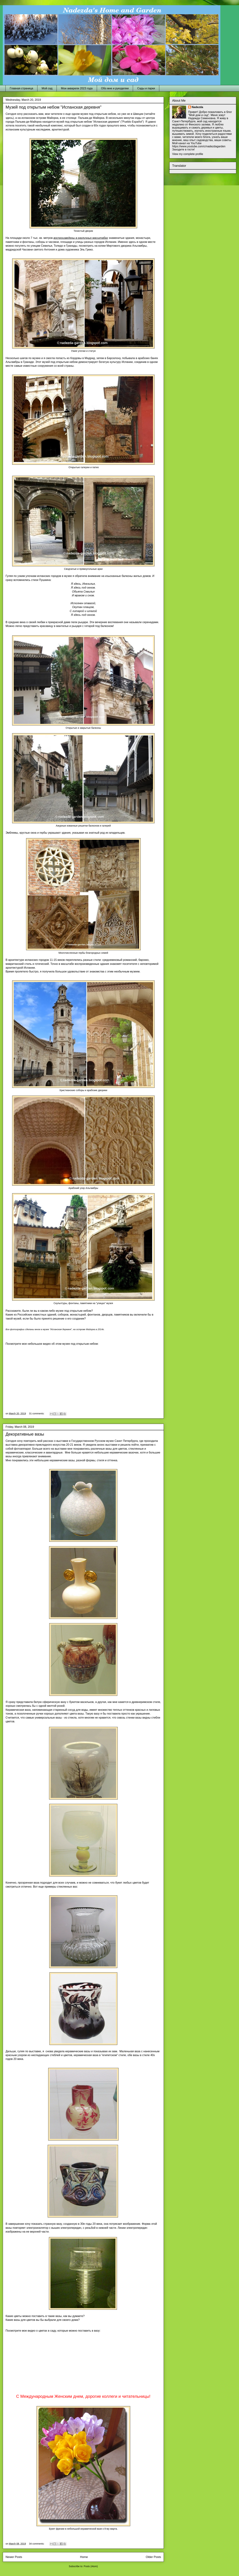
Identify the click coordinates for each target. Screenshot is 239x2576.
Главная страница (21, 88)
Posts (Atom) (91, 2566)
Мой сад (47, 88)
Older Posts (153, 2557)
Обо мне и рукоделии (115, 88)
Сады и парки (146, 88)
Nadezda (197, 107)
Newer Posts (14, 2557)
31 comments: (37, 1413)
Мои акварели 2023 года (76, 88)
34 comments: (37, 2543)
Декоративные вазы (25, 1434)
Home (84, 2557)
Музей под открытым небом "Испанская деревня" (53, 107)
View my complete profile (187, 154)
